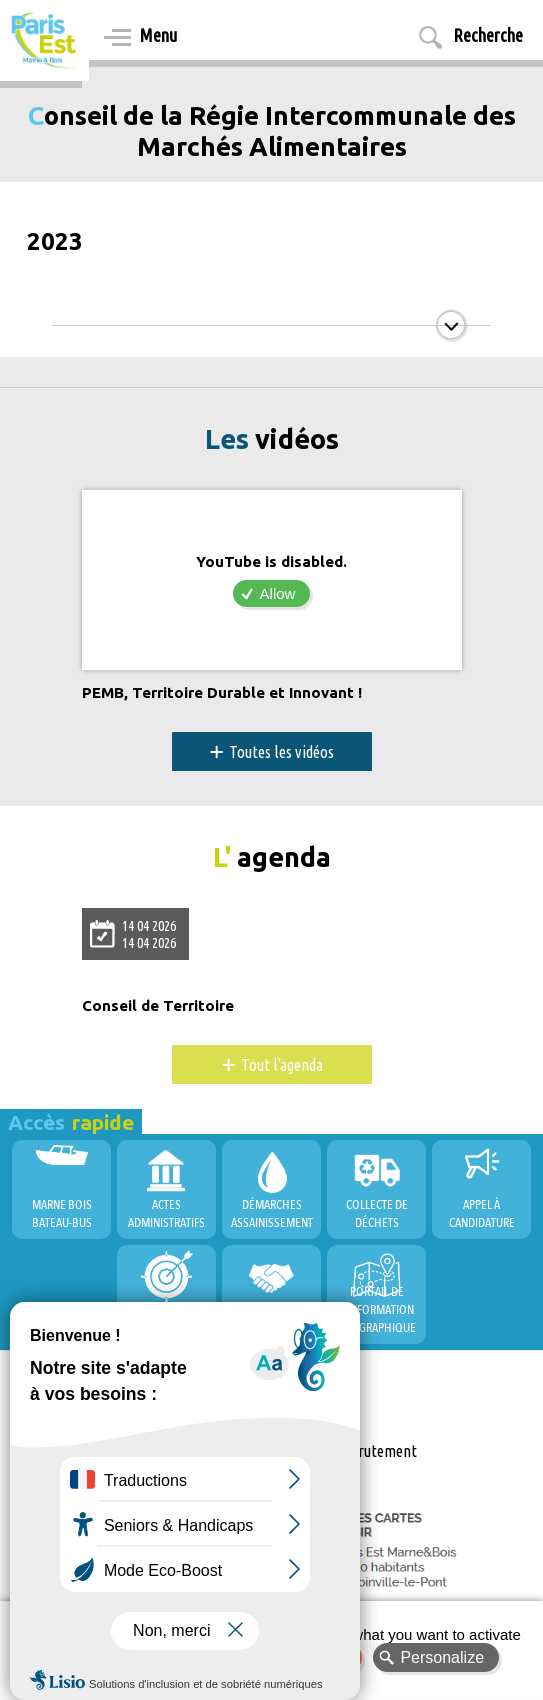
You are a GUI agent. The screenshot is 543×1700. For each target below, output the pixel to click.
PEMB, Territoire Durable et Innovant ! (222, 693)
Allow (278, 593)
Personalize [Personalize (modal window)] (442, 1657)
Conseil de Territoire (158, 1006)
